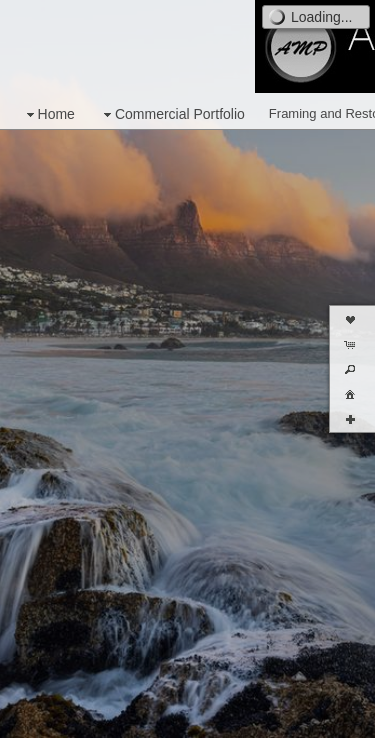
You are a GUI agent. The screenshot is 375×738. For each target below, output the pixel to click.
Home (48, 114)
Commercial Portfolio (172, 114)
